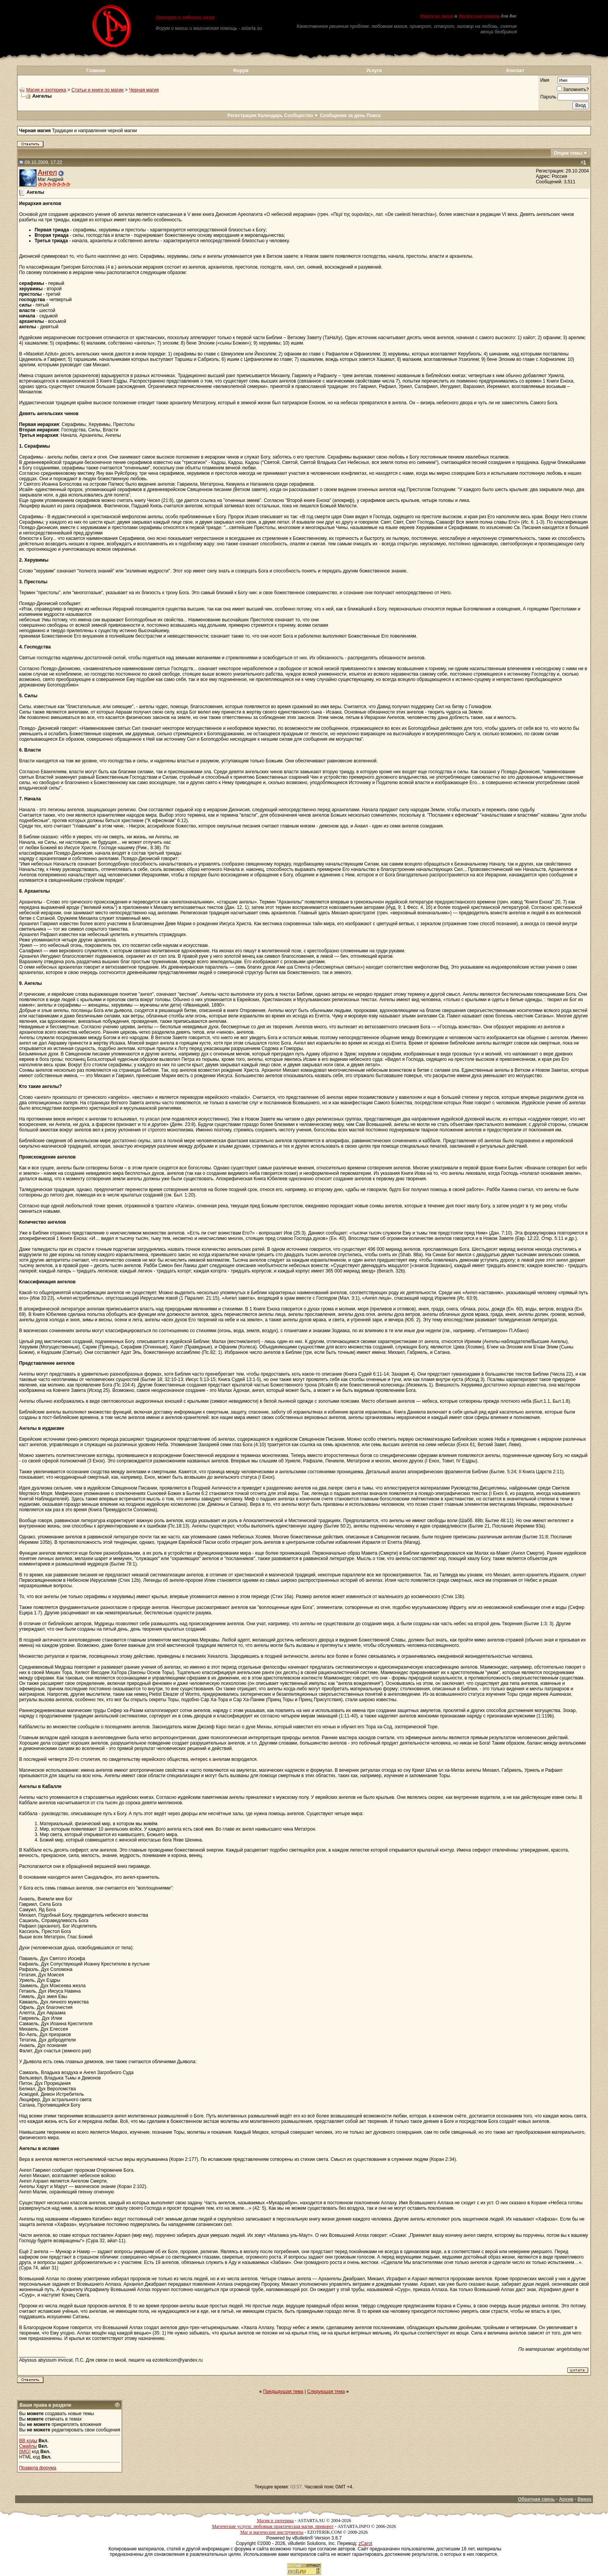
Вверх (584, 2499)
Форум (240, 70)
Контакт (515, 70)
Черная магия (144, 90)
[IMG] (24, 2451)
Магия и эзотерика (46, 90)
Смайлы (28, 2446)
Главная (95, 70)
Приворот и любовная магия (185, 17)
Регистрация (241, 115)
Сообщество (301, 115)
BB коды (28, 2440)
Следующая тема (326, 2391)
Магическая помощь (479, 16)
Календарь (270, 115)
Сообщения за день (342, 115)
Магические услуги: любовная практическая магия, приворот (273, 2526)
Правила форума (37, 2468)
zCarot (365, 2543)
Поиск (374, 115)
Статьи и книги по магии (97, 90)
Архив (566, 2499)
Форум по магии (436, 16)
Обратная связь (536, 2499)
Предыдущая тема (283, 2391)
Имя (544, 80)
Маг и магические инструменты (271, 2532)
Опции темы (568, 153)
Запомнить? (573, 89)
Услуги (374, 70)
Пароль (548, 97)
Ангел (47, 172)
